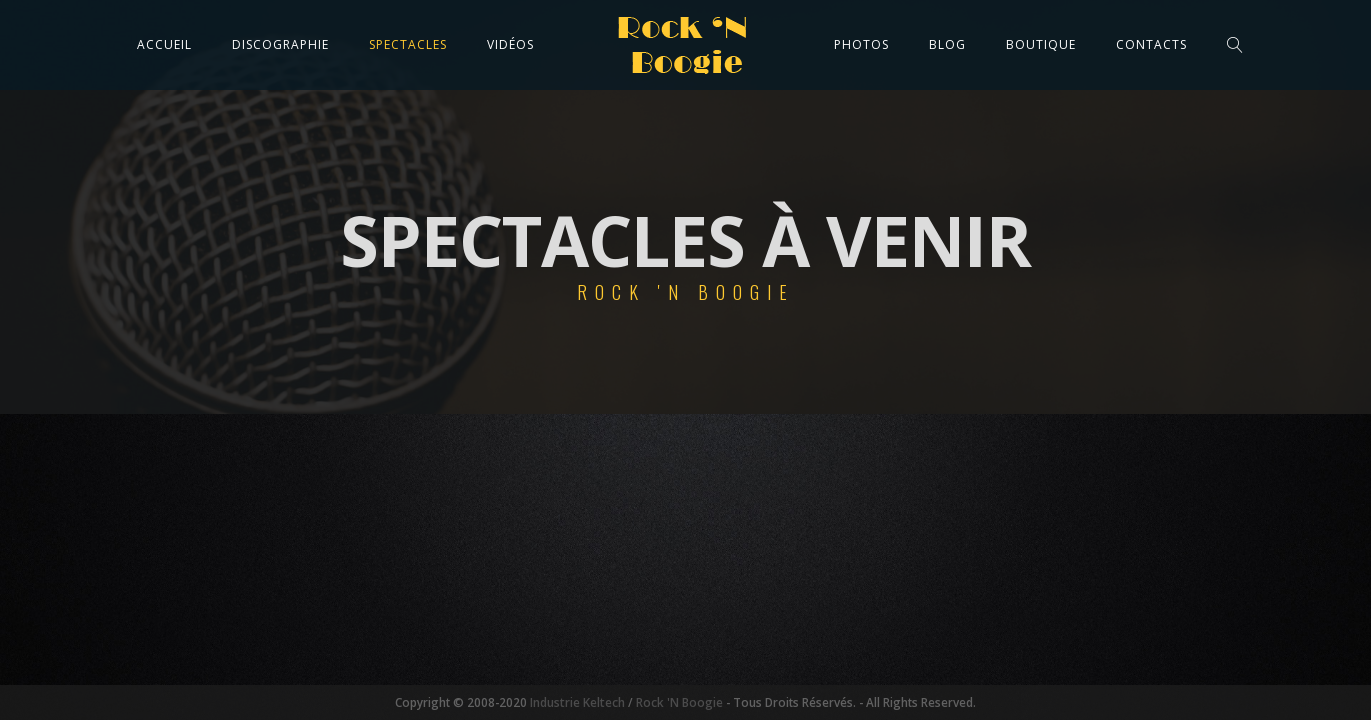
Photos (861, 44)
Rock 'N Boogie (678, 702)
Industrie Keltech (576, 702)
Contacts (1151, 44)
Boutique (1041, 44)
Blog (947, 44)
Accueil (164, 44)
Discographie (280, 44)
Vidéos (510, 44)
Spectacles (408, 44)
